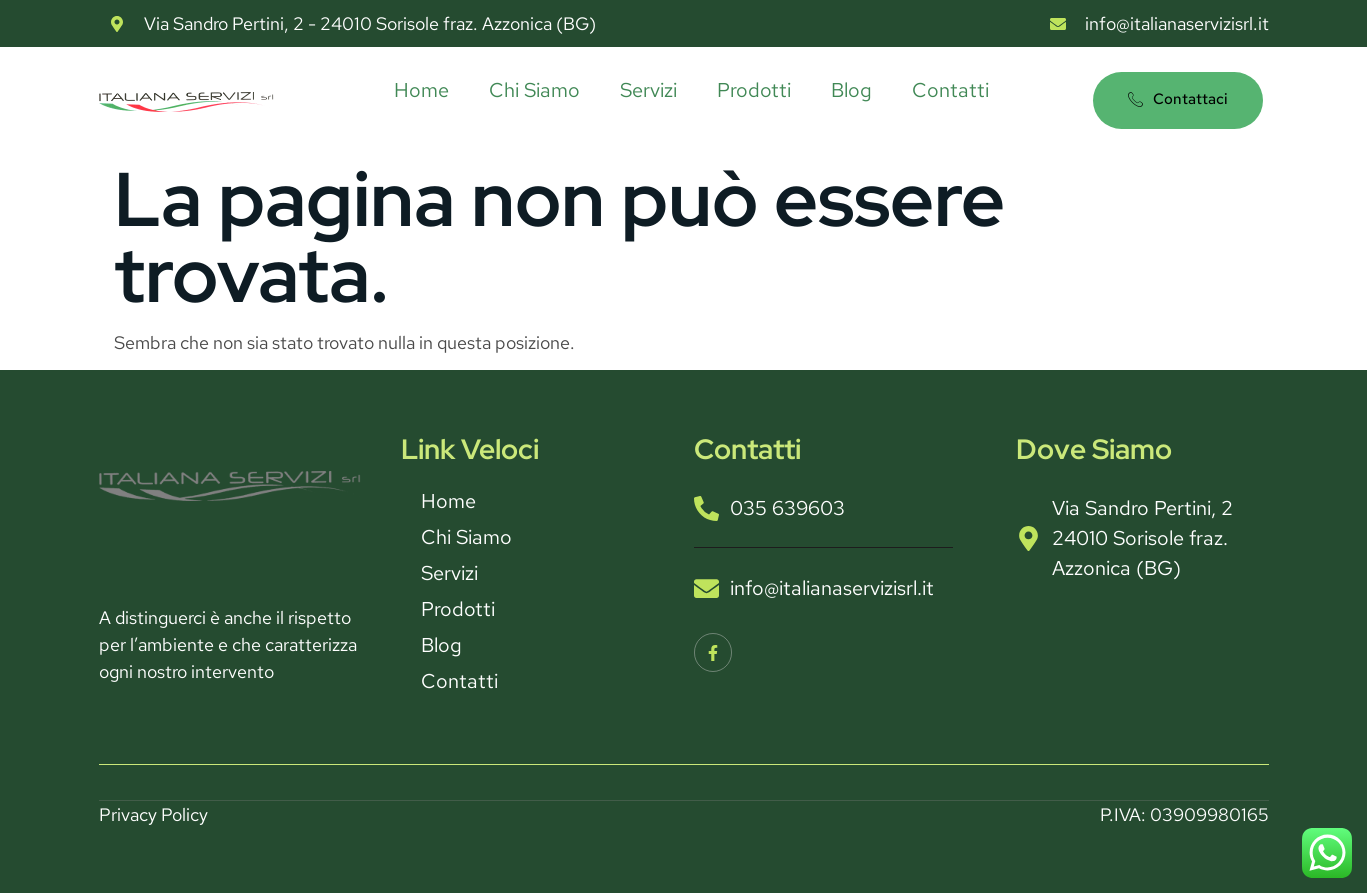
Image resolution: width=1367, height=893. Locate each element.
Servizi (648, 90)
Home (421, 90)
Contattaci (1178, 99)
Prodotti (754, 90)
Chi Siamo (534, 90)
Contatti (950, 90)
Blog (851, 90)
